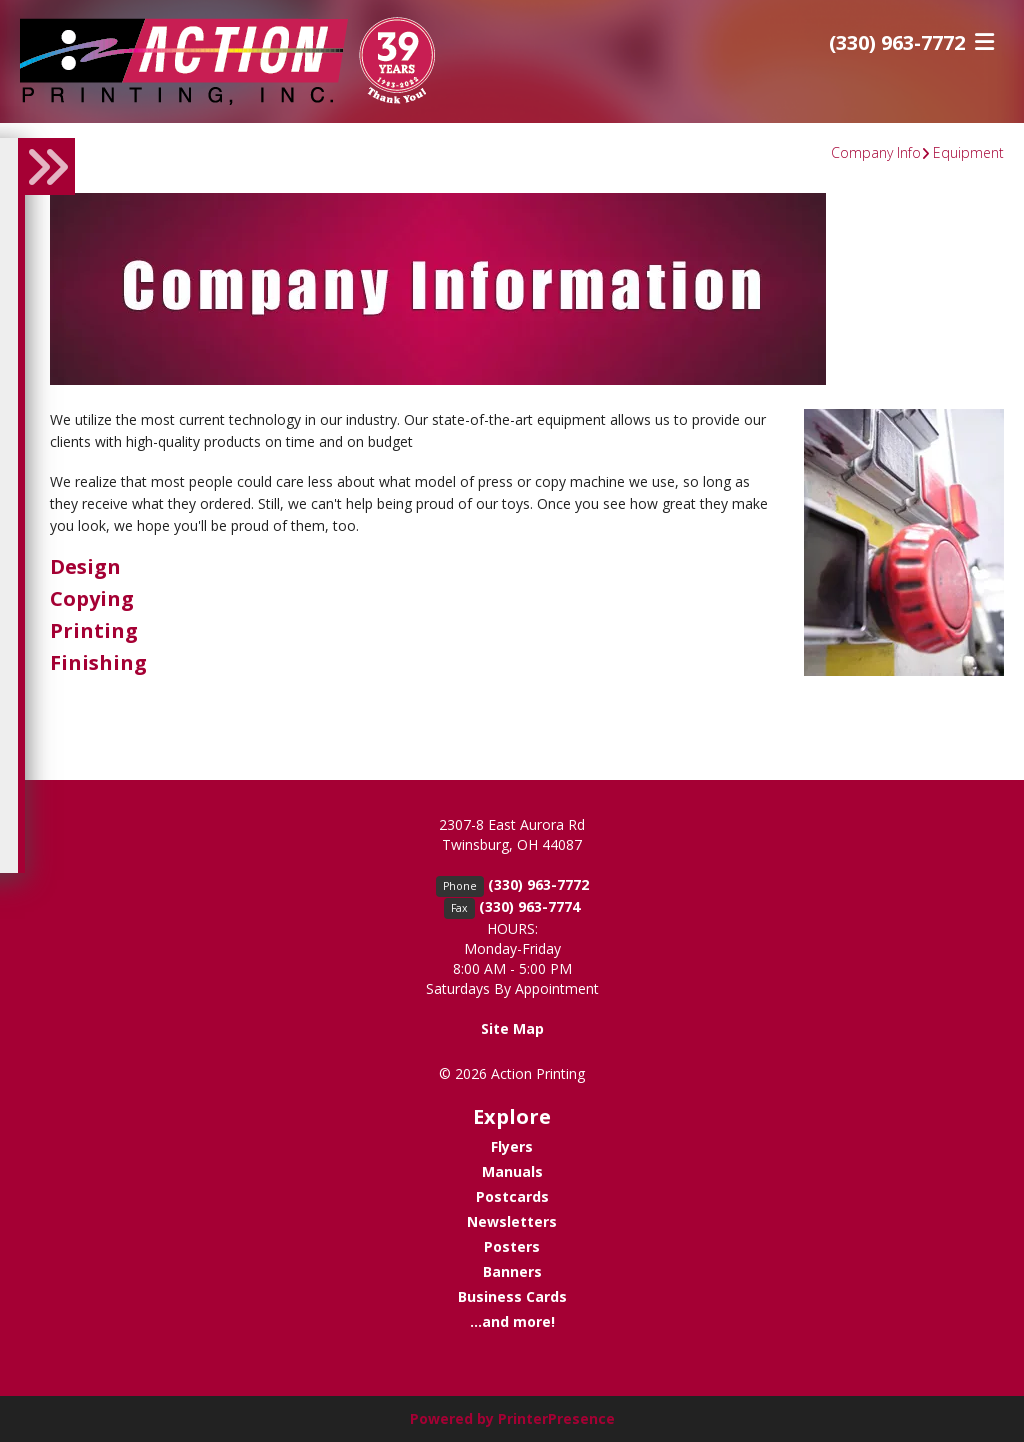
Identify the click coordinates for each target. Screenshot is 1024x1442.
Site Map (512, 1028)
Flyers (512, 1146)
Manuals (512, 1171)
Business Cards (512, 1296)
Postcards (512, 1196)
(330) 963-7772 (897, 42)
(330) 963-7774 (529, 906)
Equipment (968, 152)
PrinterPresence (556, 1418)
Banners (512, 1271)
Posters (512, 1246)
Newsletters (512, 1221)
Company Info (876, 152)
